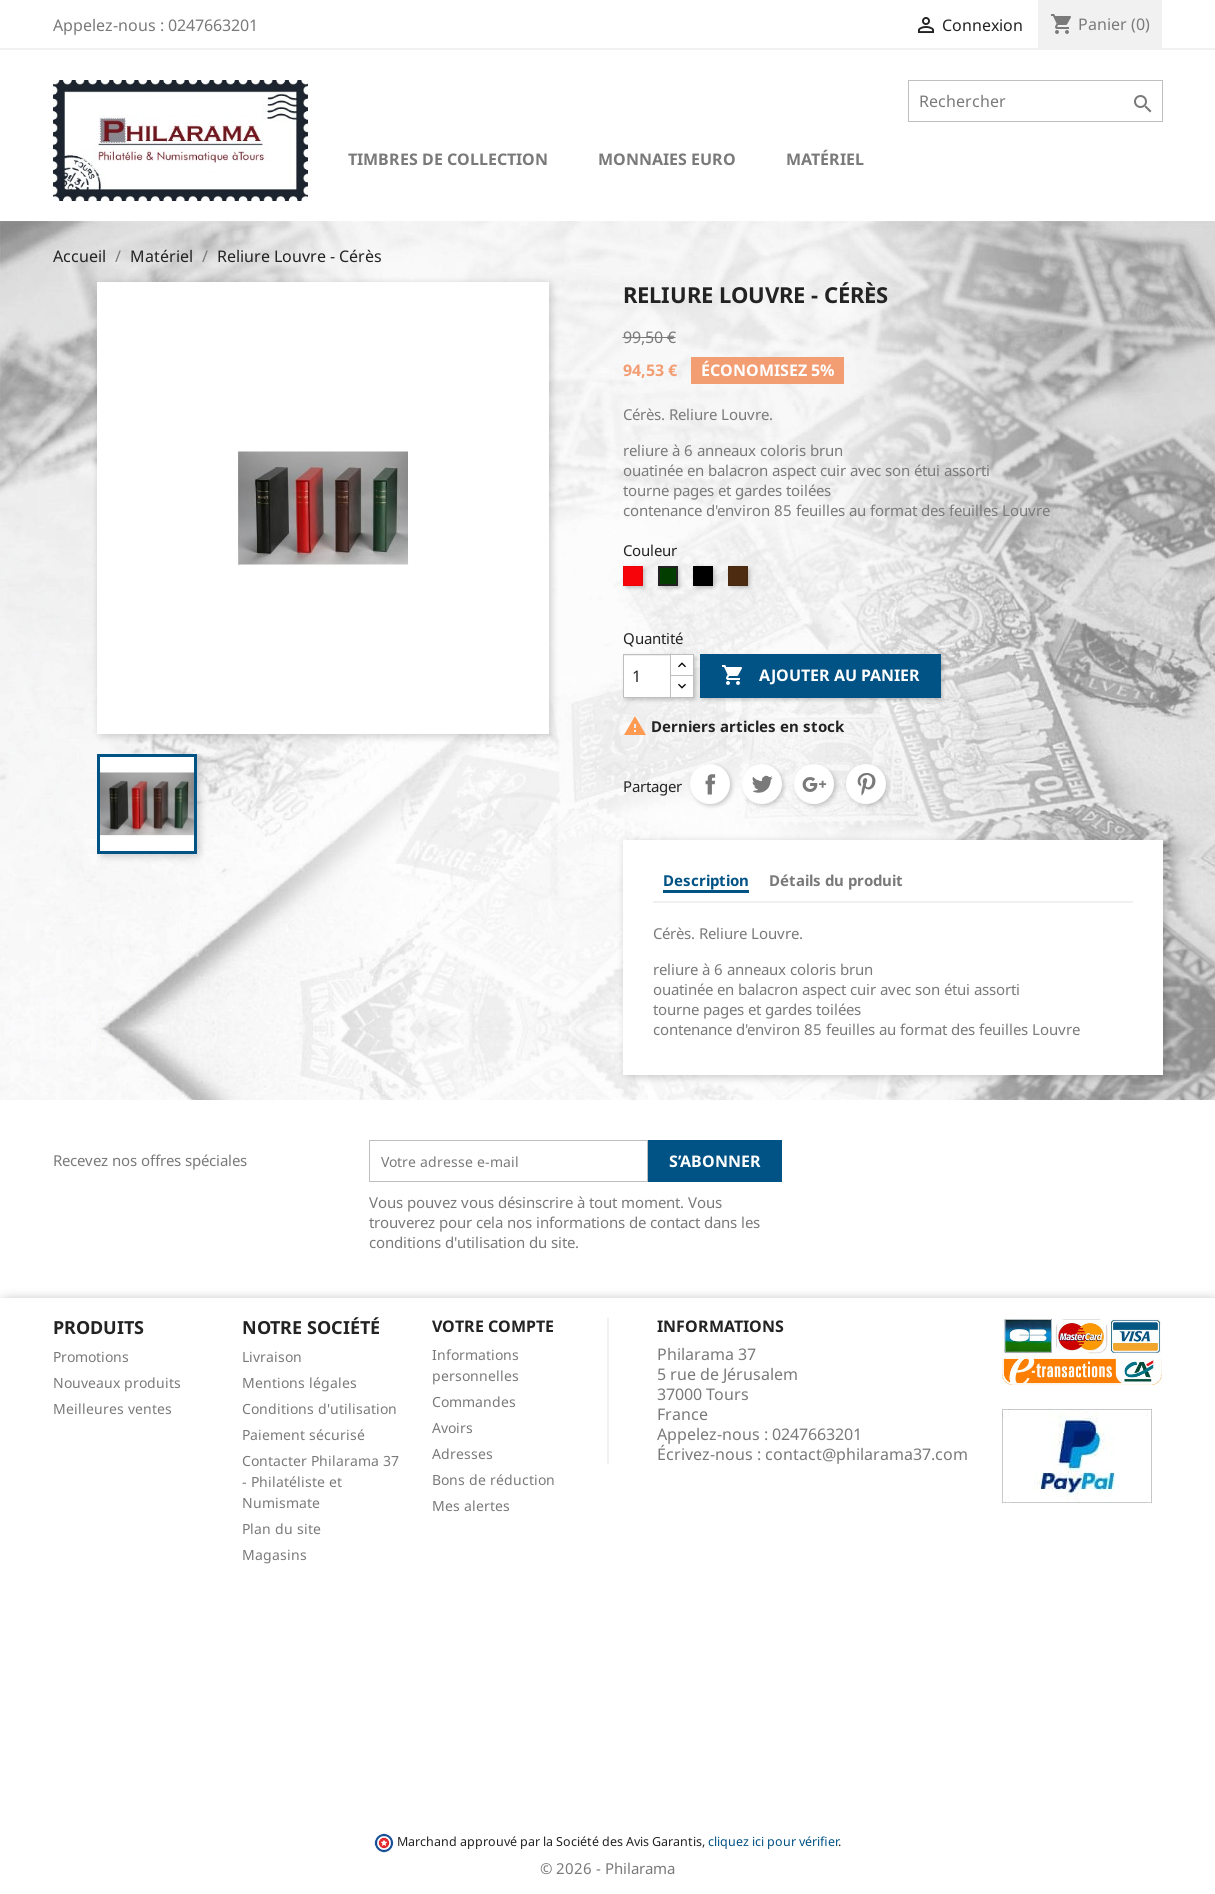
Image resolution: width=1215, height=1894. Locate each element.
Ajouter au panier (820, 676)
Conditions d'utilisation (319, 1408)
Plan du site (281, 1528)
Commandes (474, 1401)
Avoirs (452, 1427)
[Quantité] (647, 676)
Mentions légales (299, 1382)
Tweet (762, 784)
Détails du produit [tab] (836, 880)
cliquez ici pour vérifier (773, 1841)
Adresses (462, 1453)
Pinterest (866, 784)
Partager (710, 784)
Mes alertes (471, 1505)
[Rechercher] (1035, 101)
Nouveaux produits (117, 1382)
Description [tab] (706, 880)
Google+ (814, 784)
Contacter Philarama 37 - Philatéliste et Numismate (320, 1481)
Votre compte (493, 1326)
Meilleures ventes (112, 1408)
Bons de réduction (493, 1479)
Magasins (274, 1554)
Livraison (272, 1356)
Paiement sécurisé (303, 1434)
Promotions (91, 1356)
